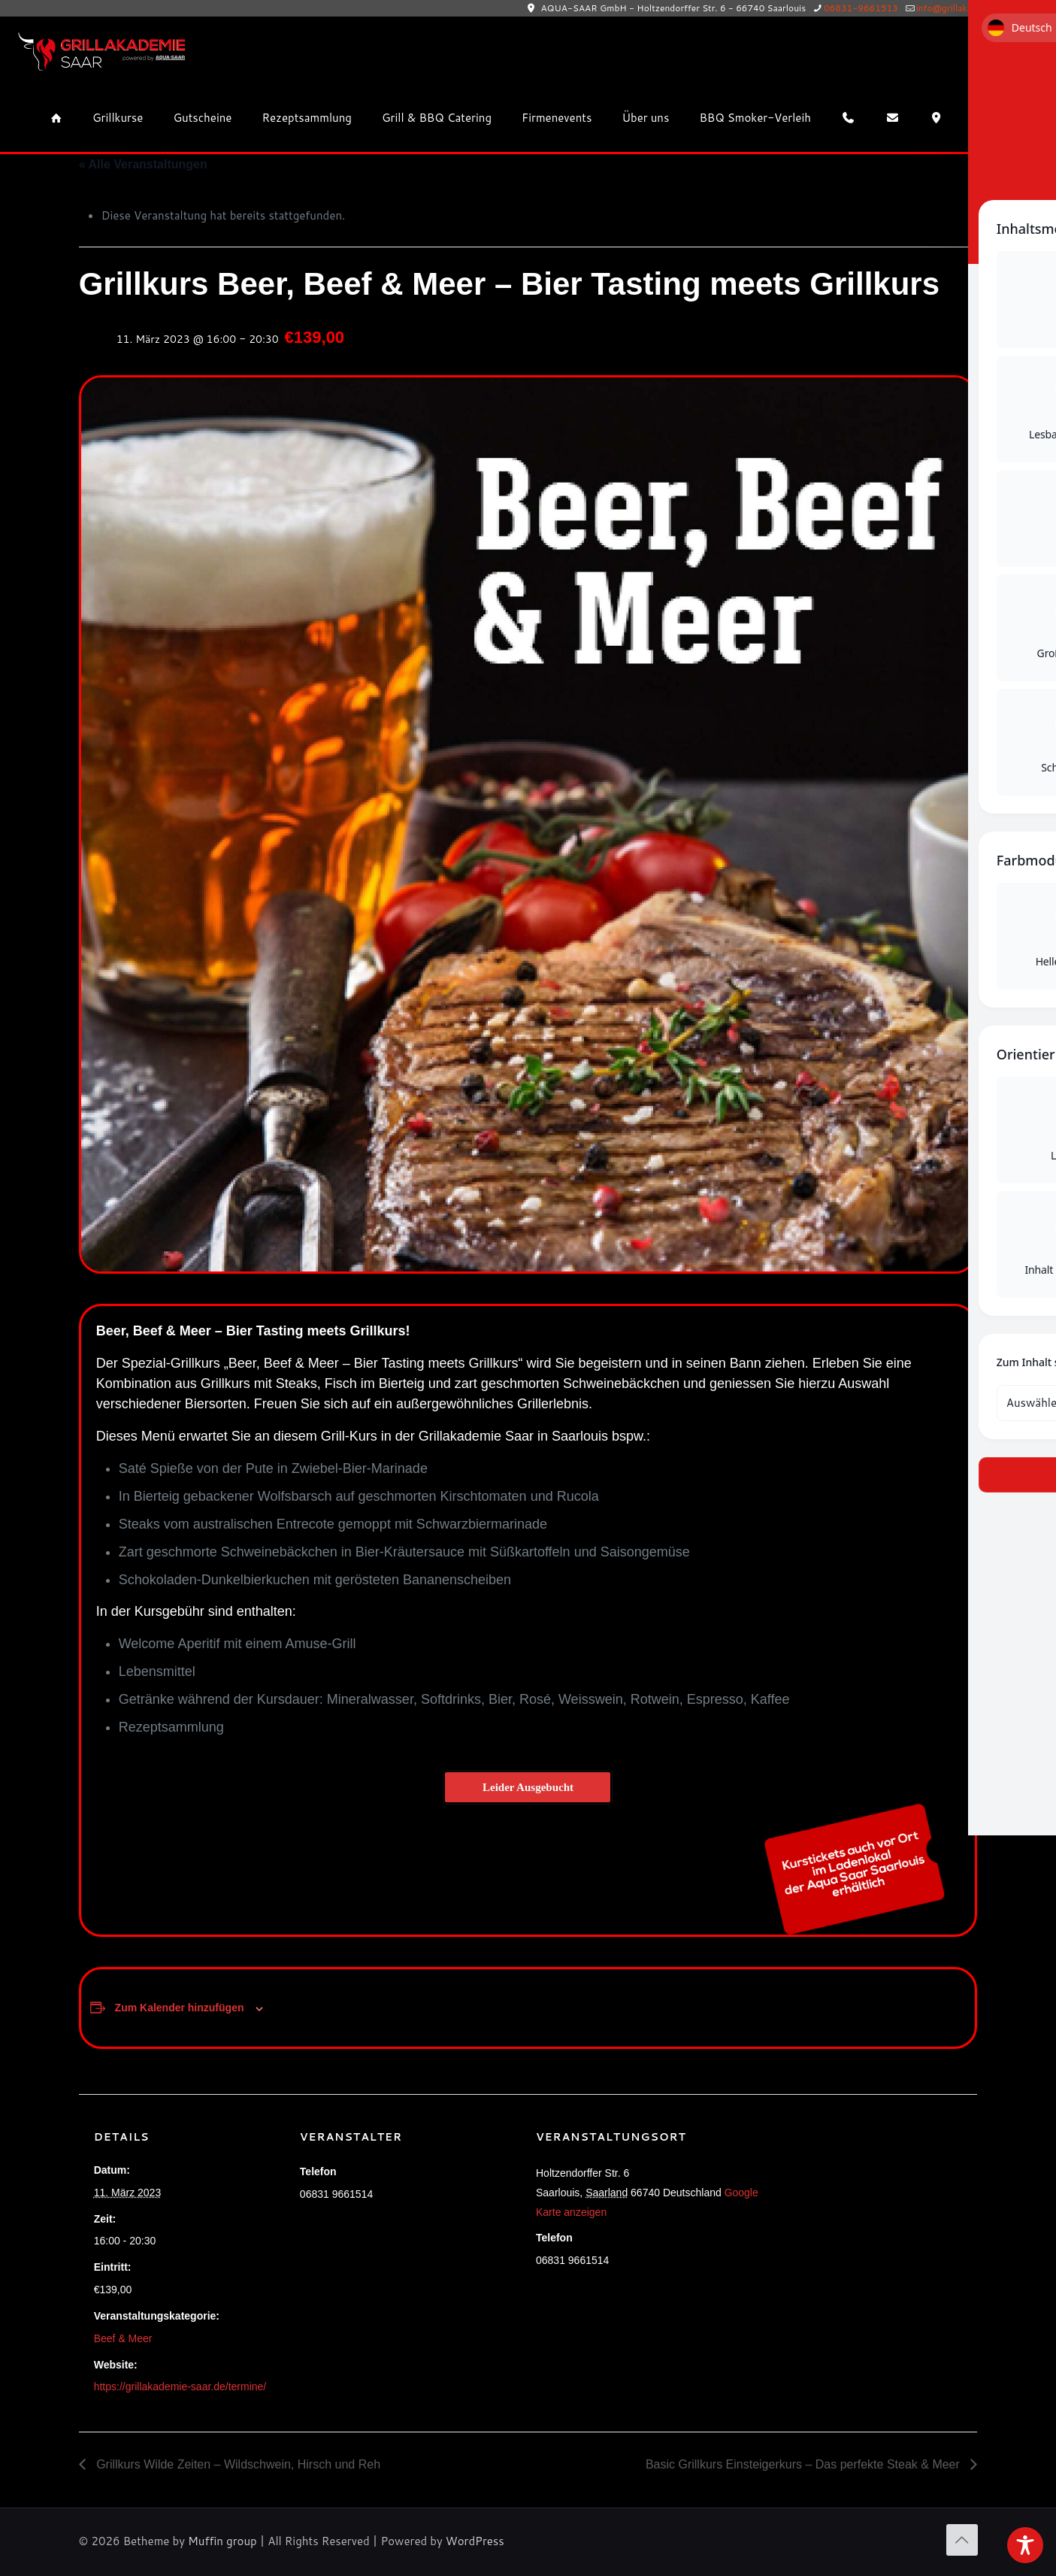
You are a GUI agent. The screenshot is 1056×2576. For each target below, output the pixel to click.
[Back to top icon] (962, 2540)
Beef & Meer (123, 2338)
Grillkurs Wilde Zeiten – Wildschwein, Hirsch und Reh (236, 2464)
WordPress (475, 2541)
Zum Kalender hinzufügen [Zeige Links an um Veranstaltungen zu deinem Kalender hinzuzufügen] (179, 2008)
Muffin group (222, 2541)
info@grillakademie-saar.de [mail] (974, 8)
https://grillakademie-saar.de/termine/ (180, 2387)
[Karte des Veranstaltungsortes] (882, 2197)
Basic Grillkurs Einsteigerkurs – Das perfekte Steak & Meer (804, 2464)
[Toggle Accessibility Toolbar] (1025, 2545)
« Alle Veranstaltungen (143, 164)
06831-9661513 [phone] (861, 8)
